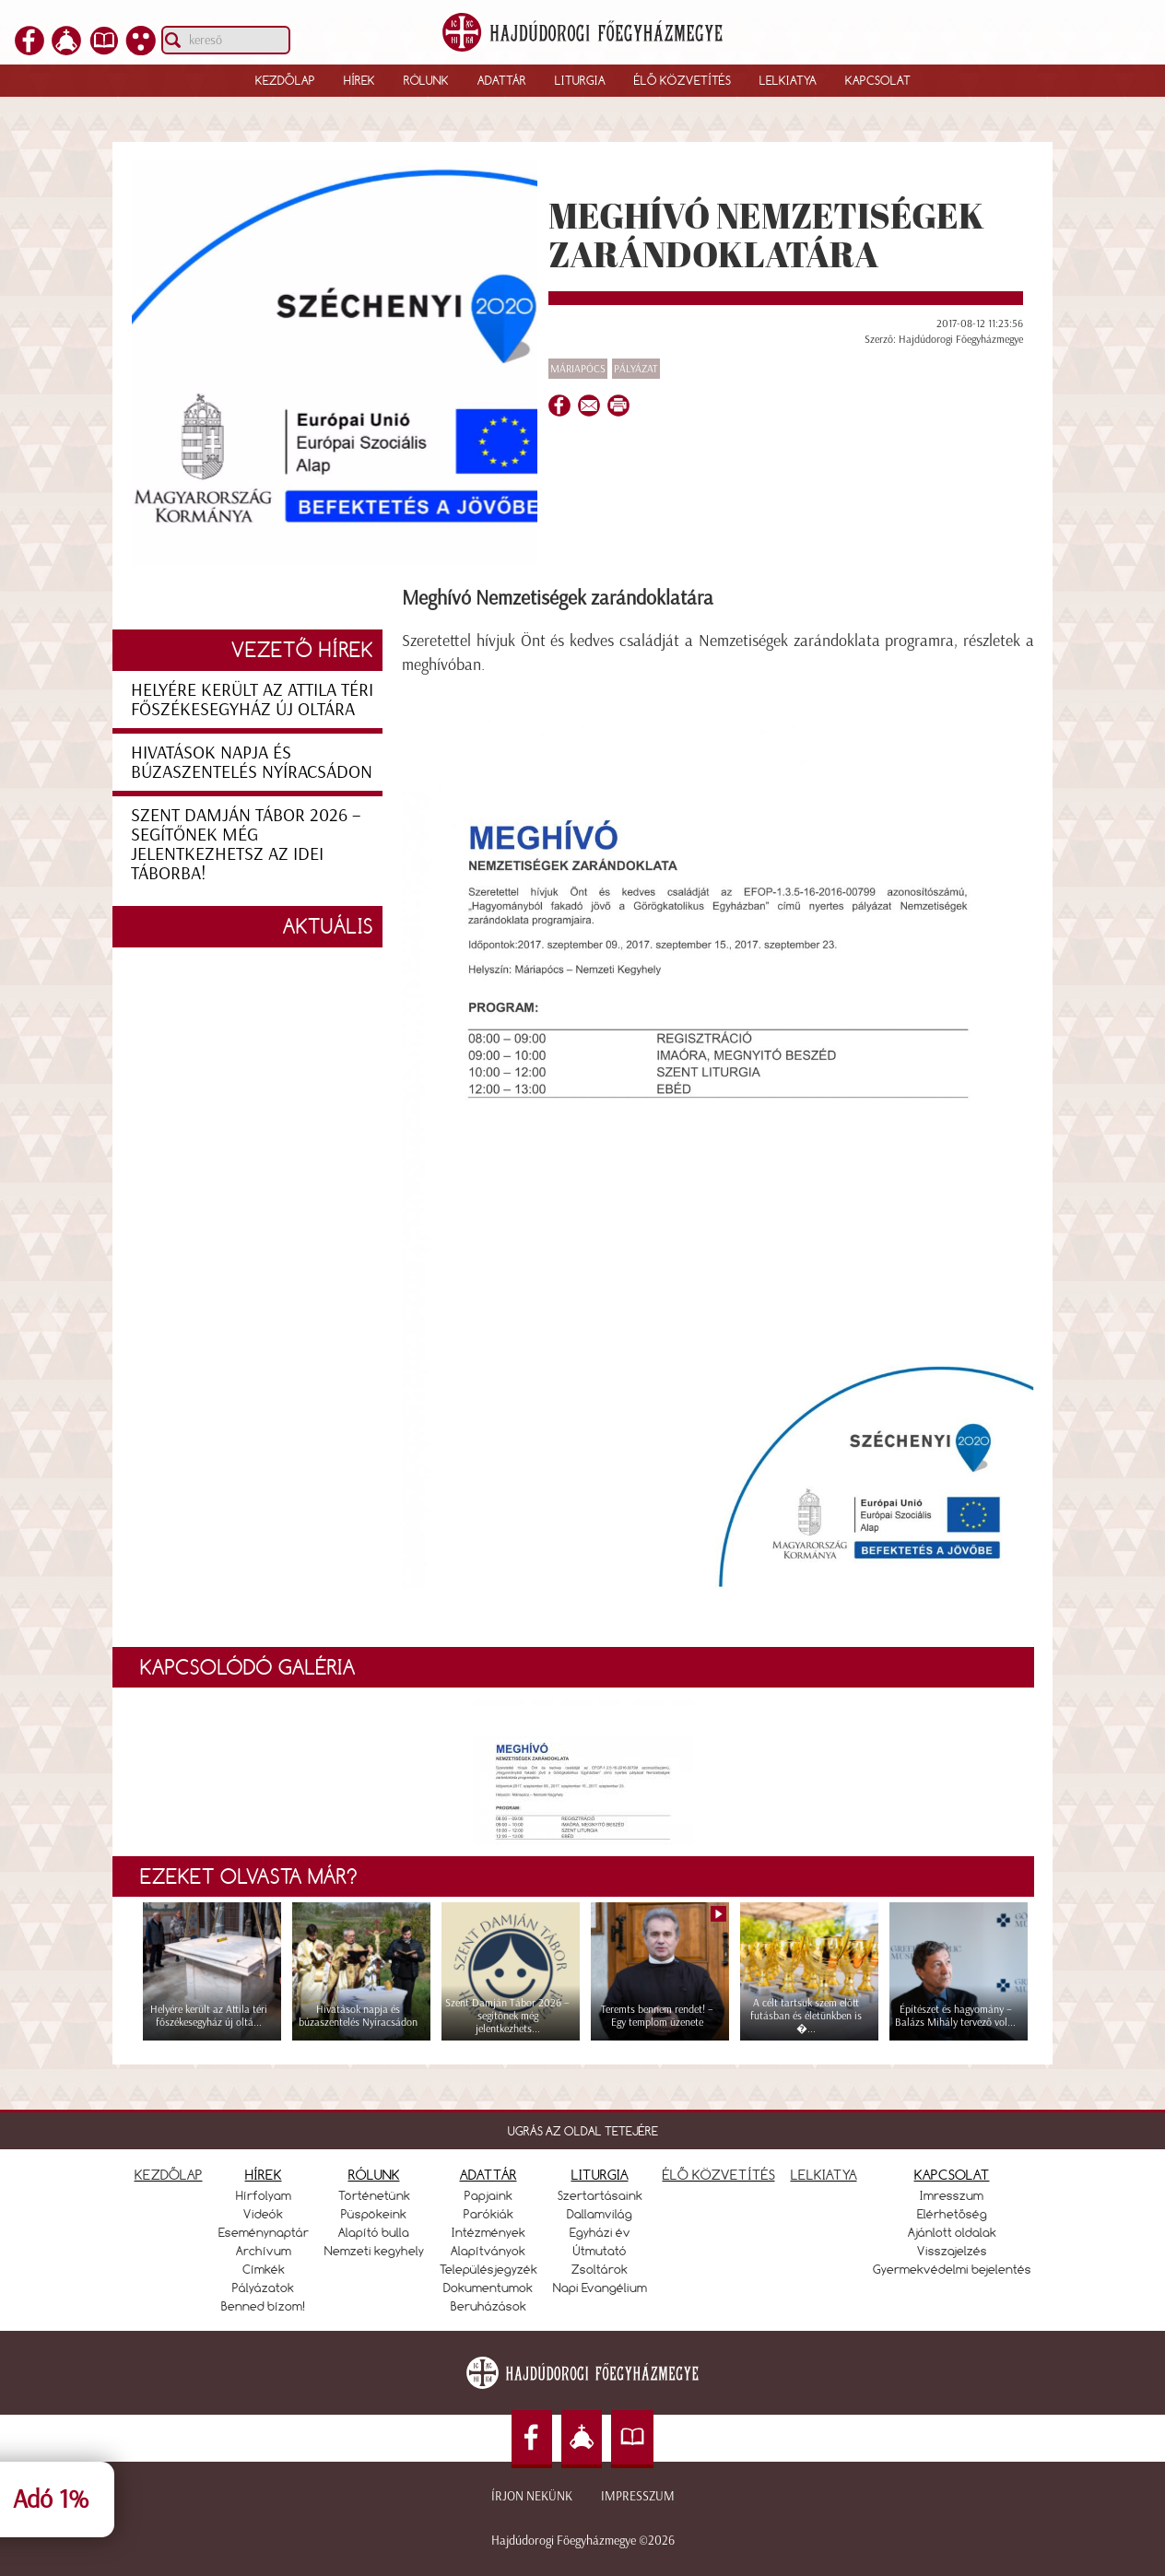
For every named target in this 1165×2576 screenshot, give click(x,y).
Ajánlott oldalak (952, 2232)
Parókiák (488, 2213)
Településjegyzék (488, 2269)
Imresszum (951, 2195)
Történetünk (374, 2195)
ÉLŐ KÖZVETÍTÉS (719, 2174)
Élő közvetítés (682, 80)
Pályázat (636, 368)
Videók (263, 2213)
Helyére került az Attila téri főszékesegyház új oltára (252, 699)
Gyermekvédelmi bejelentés (952, 2269)
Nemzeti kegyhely (374, 2250)
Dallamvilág (599, 2213)
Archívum (263, 2250)
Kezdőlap (285, 80)
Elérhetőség (952, 2213)
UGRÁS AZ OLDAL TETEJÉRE (583, 2130)
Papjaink (488, 2195)
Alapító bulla (373, 2232)
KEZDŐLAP (169, 2174)
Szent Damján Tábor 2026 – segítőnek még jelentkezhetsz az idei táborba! (245, 844)
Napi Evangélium (600, 2287)
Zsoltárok (599, 2269)
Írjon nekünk (531, 2496)
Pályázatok (263, 2287)
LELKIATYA (824, 2174)
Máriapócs (578, 368)
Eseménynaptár (263, 2232)
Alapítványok (488, 2250)
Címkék (263, 2269)
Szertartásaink (600, 2195)
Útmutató (600, 2250)
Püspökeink (373, 2213)
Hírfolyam (263, 2195)
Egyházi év (600, 2232)
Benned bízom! (263, 2306)
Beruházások (488, 2306)
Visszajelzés (952, 2250)
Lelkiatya (788, 80)
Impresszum (638, 2496)
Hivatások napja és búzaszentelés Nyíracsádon (251, 761)
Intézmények (488, 2232)
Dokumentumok (488, 2287)
